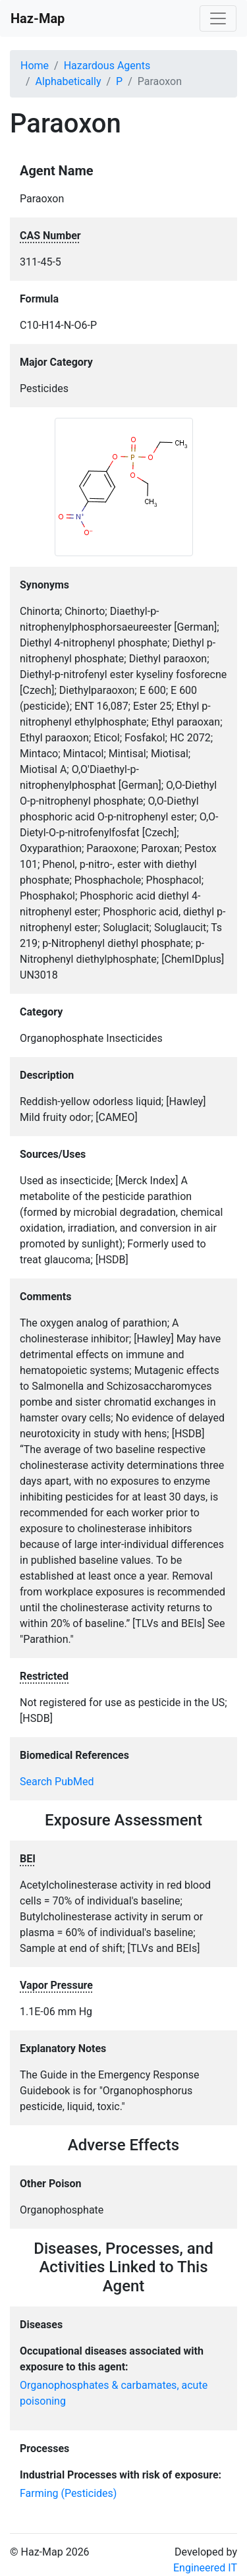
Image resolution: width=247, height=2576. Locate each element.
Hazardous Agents (107, 65)
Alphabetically (68, 81)
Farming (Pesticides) (68, 2493)
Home (34, 65)
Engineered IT (205, 2568)
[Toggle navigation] (218, 18)
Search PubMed (57, 1781)
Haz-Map (38, 18)
